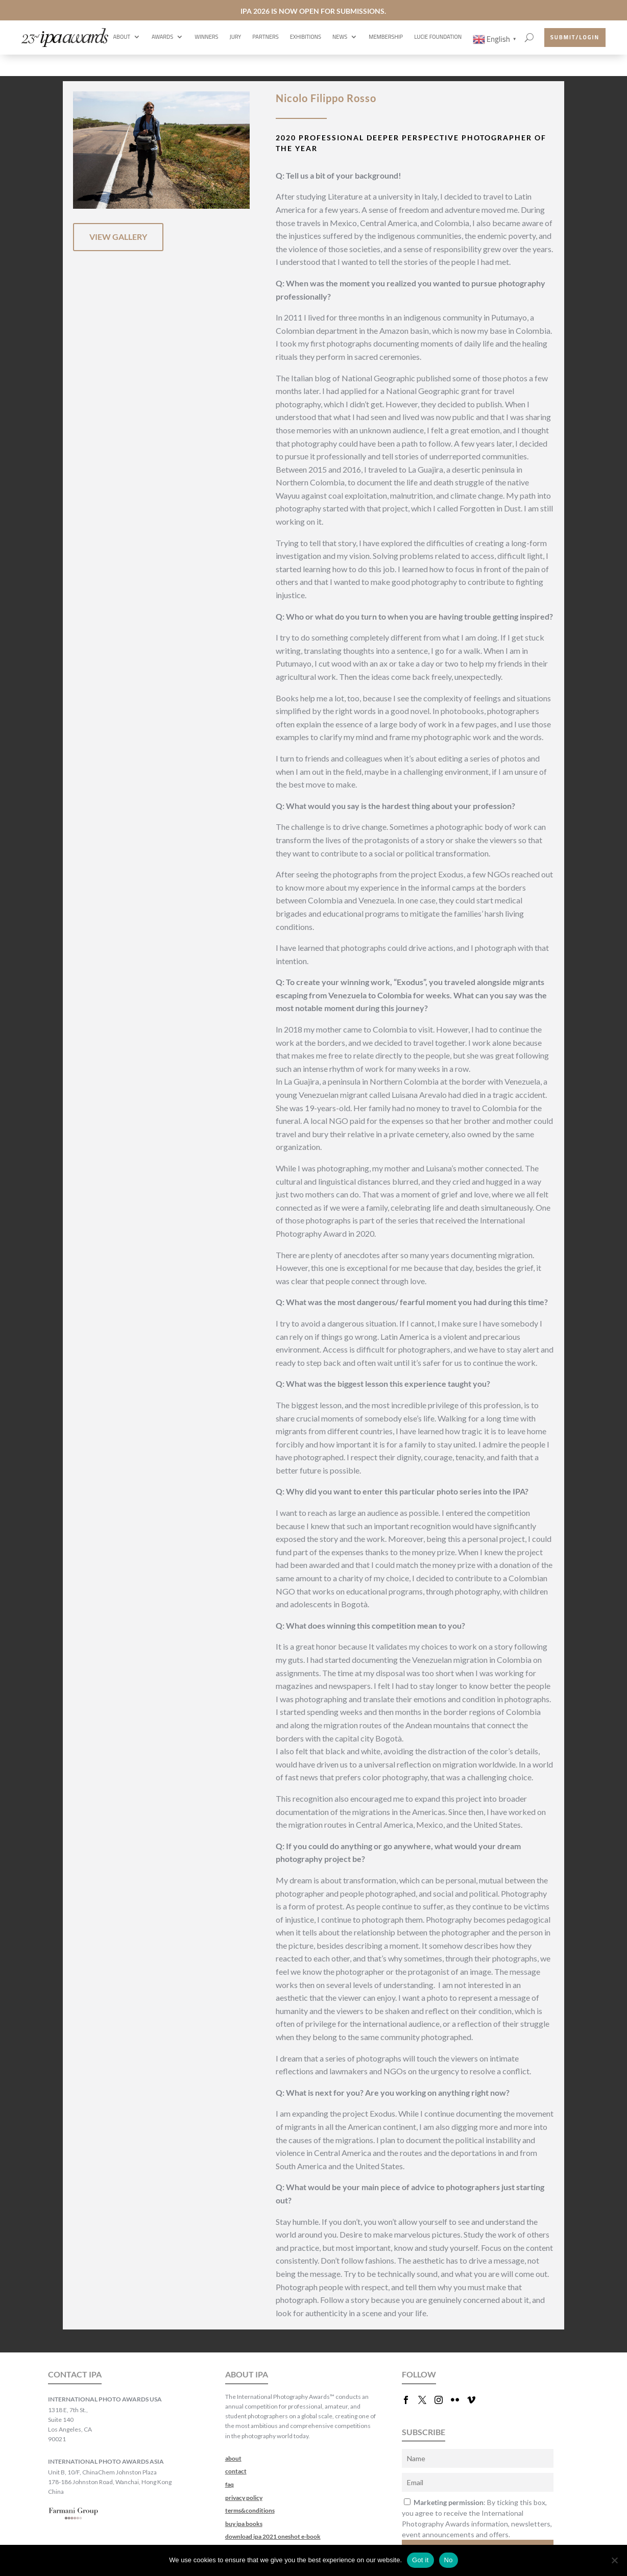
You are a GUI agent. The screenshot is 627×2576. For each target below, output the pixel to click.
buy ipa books (243, 2524)
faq (229, 2484)
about (233, 2458)
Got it (420, 2560)
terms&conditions (250, 2510)
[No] (614, 2560)
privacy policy (243, 2497)
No (448, 2560)
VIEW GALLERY (118, 237)
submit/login (574, 37)
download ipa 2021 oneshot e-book (273, 2536)
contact (236, 2471)
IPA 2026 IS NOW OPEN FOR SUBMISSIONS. (313, 11)
